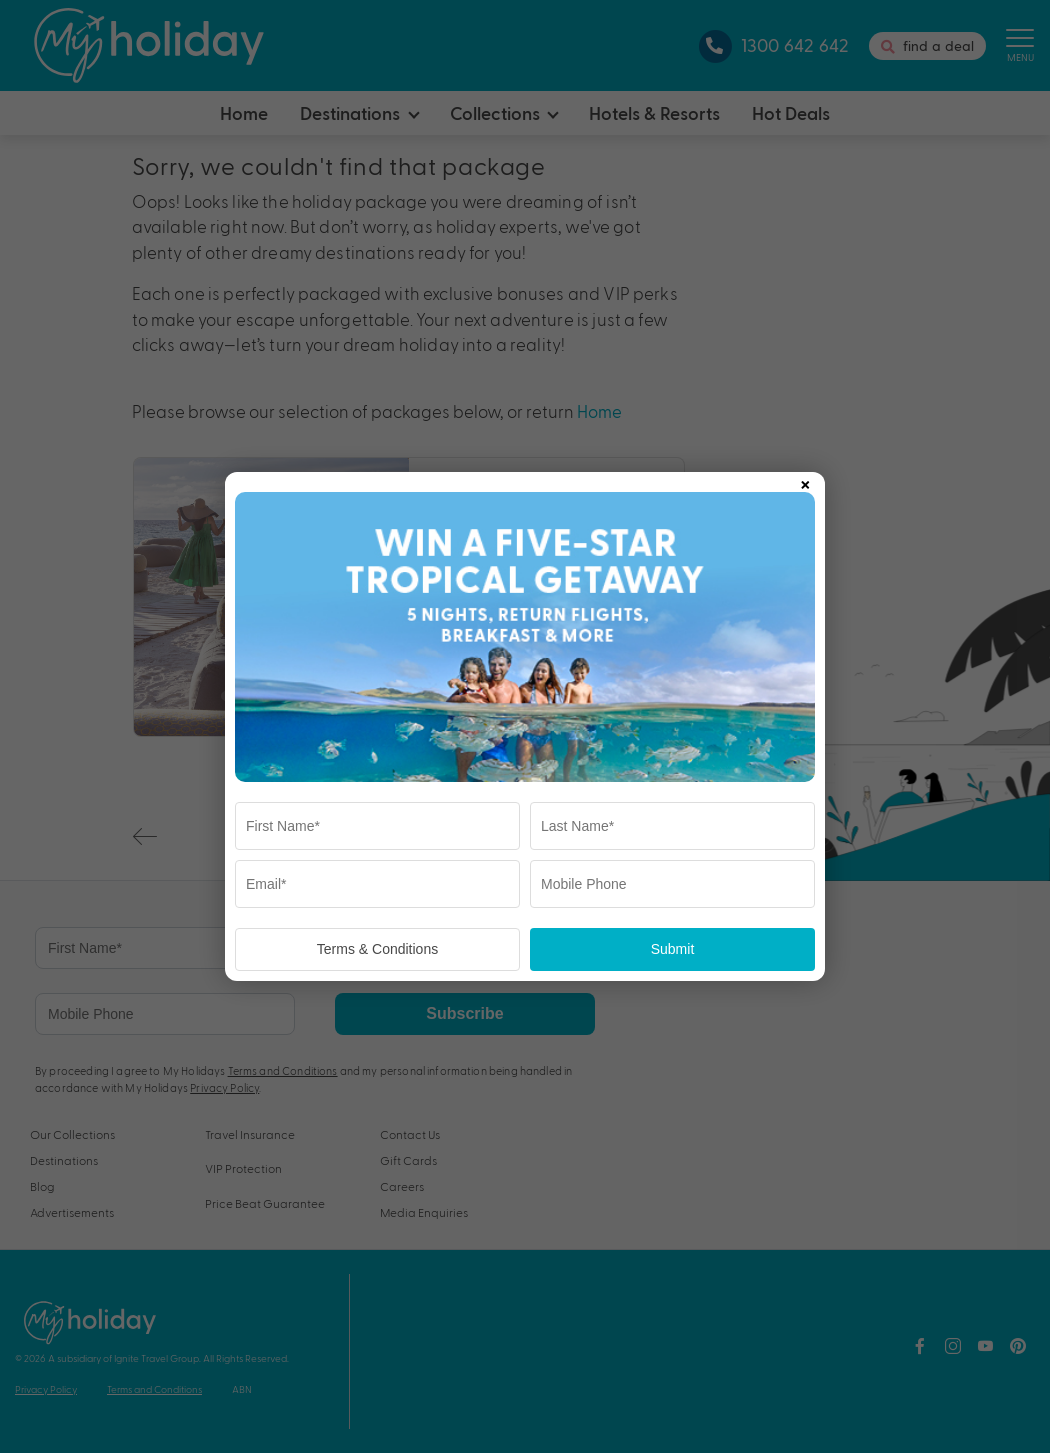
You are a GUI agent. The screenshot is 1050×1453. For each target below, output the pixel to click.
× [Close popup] (805, 481)
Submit (673, 949)
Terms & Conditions (377, 949)
